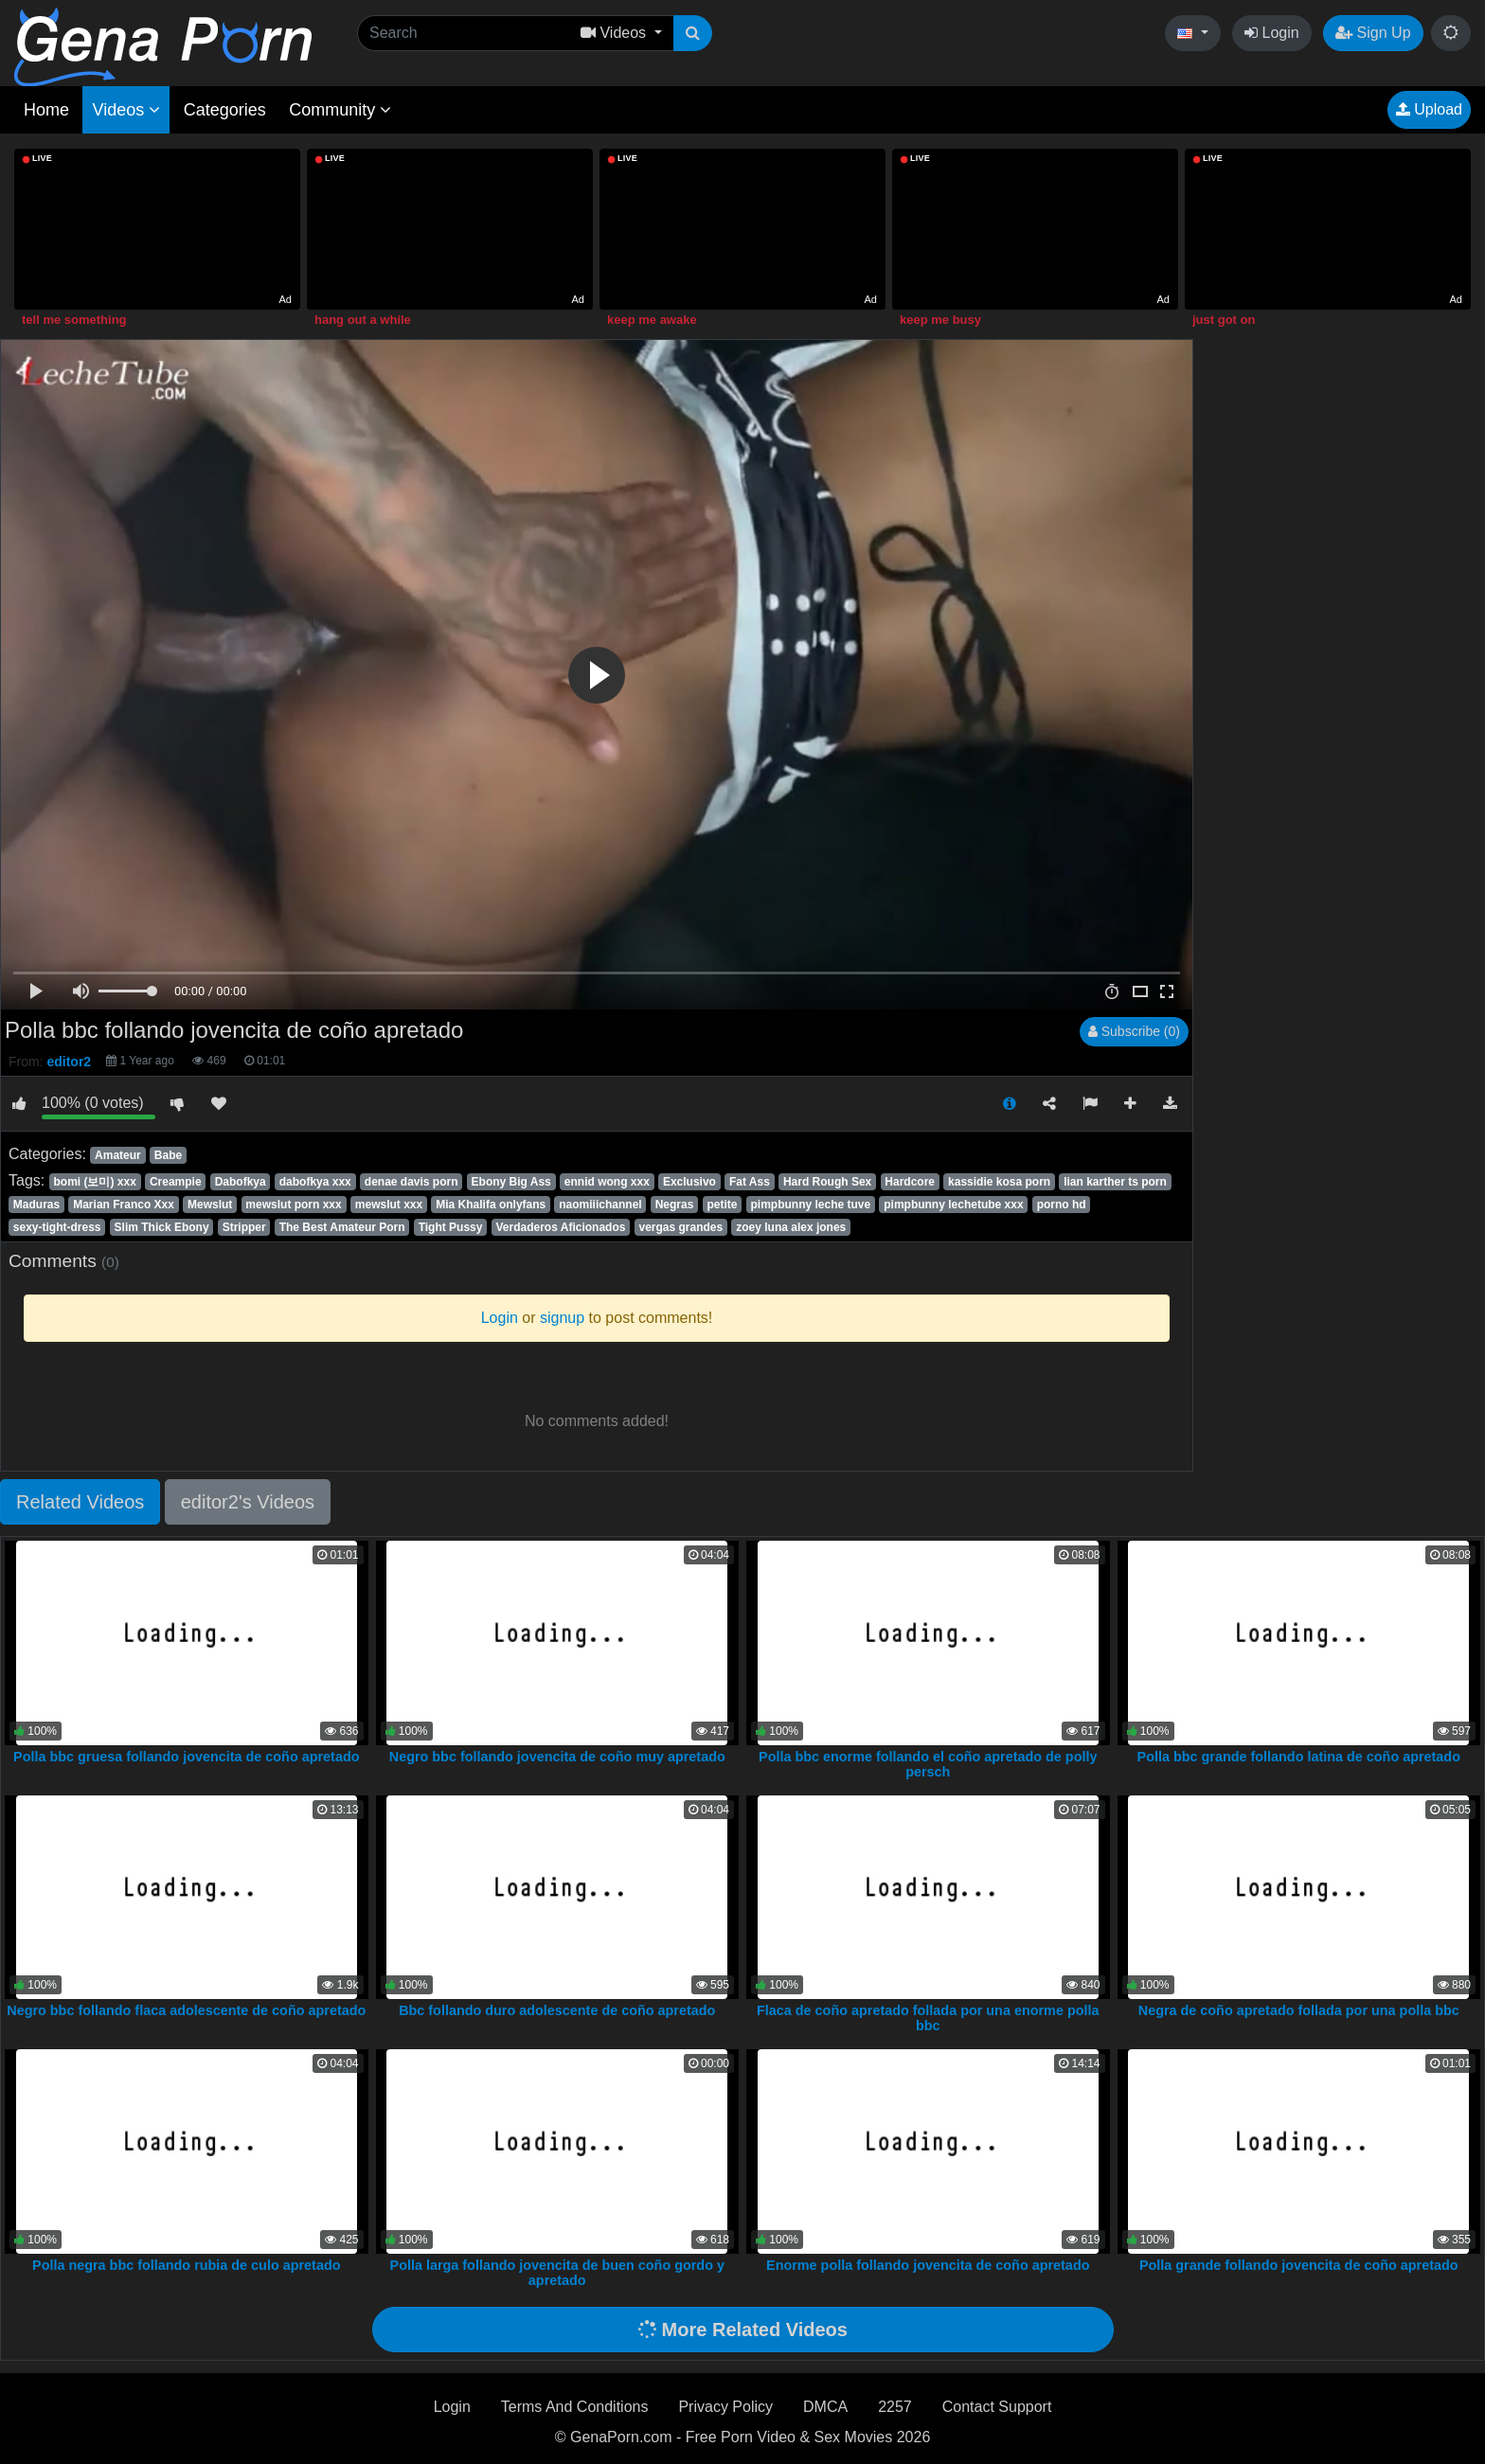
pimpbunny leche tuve (810, 1204)
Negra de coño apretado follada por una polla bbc (1298, 2010)
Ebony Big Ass (511, 1181)
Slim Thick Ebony (162, 1227)
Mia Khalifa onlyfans (491, 1204)
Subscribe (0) (1134, 1031)
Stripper (244, 1227)
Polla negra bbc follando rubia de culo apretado (186, 2265)
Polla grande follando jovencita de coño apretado (1298, 2265)
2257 (895, 2407)
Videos (126, 109)
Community (340, 109)
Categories (225, 109)
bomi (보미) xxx (94, 1181)
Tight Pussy (451, 1227)
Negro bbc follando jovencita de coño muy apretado (557, 1756)
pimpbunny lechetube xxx (953, 1204)
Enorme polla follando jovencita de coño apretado (927, 2265)
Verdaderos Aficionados (561, 1227)
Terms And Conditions (575, 2407)
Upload (1429, 109)
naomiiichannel (600, 1204)
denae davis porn (411, 1181)
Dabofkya (240, 1181)
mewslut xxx (388, 1204)
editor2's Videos (247, 1501)
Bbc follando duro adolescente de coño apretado (557, 2010)
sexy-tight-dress (57, 1227)
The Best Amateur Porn (342, 1227)
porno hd (1061, 1204)
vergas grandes (680, 1227)
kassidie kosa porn (999, 1181)
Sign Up (1372, 33)
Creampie (176, 1181)
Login (1271, 33)
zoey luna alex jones (791, 1227)
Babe (168, 1155)
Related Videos (80, 1501)
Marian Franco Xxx (123, 1204)
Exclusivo (689, 1181)
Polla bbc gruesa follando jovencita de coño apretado (186, 1756)
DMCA (825, 2407)
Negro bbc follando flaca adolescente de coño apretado (186, 2010)
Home (46, 109)
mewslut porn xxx (293, 1204)
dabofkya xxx (315, 1181)
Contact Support (997, 2407)
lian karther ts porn (1115, 1181)
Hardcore (910, 1181)
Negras (674, 1204)
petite (722, 1204)
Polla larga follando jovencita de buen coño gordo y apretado (557, 2273)
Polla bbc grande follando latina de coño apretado (1298, 1756)
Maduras (36, 1204)
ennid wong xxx (607, 1181)
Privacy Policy (725, 2407)
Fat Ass (749, 1181)
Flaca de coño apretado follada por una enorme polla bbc (928, 2018)
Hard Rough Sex (827, 1181)
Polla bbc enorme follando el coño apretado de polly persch (928, 1764)
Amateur (118, 1155)
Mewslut (210, 1204)
